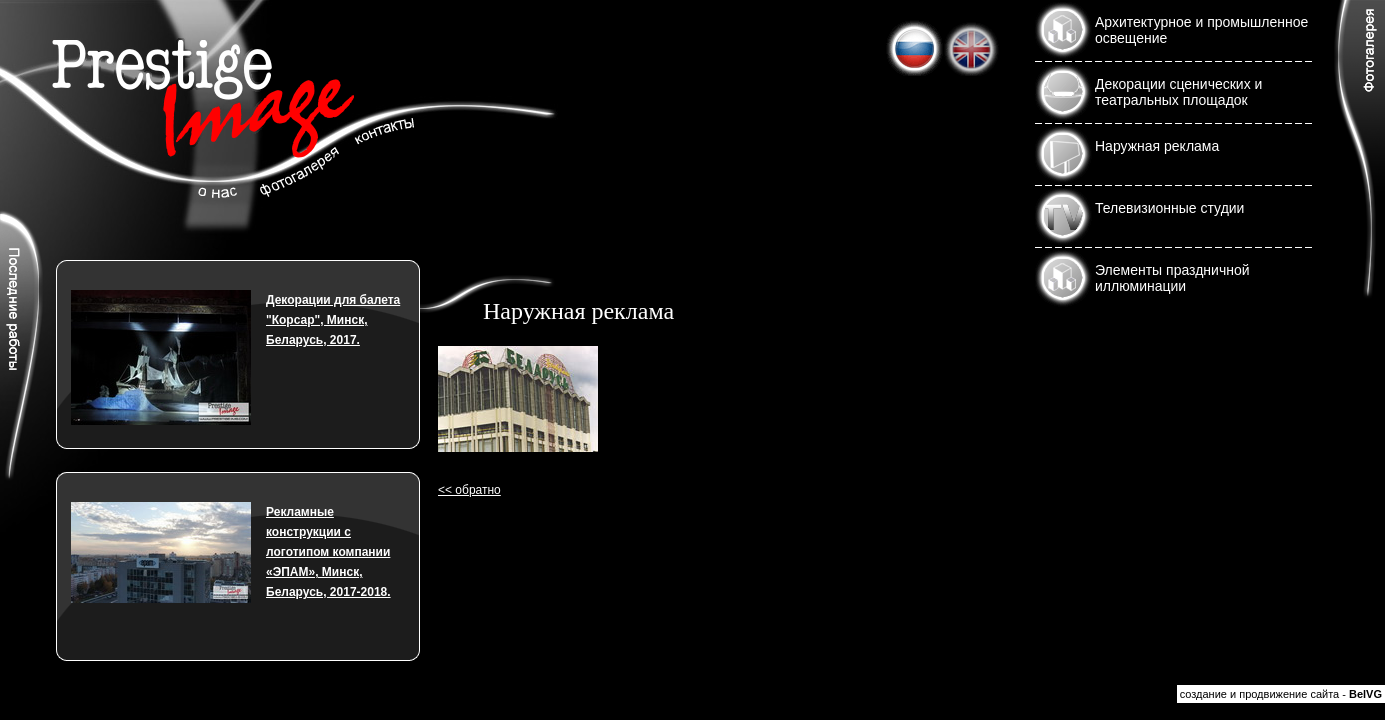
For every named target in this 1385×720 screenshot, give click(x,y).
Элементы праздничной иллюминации (1172, 278)
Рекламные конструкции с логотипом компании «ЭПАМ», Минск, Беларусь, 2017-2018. (328, 552)
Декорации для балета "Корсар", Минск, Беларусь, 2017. (333, 320)
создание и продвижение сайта (1260, 694)
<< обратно (469, 490)
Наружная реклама (1157, 146)
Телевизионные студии (1169, 208)
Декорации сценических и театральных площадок (1178, 92)
